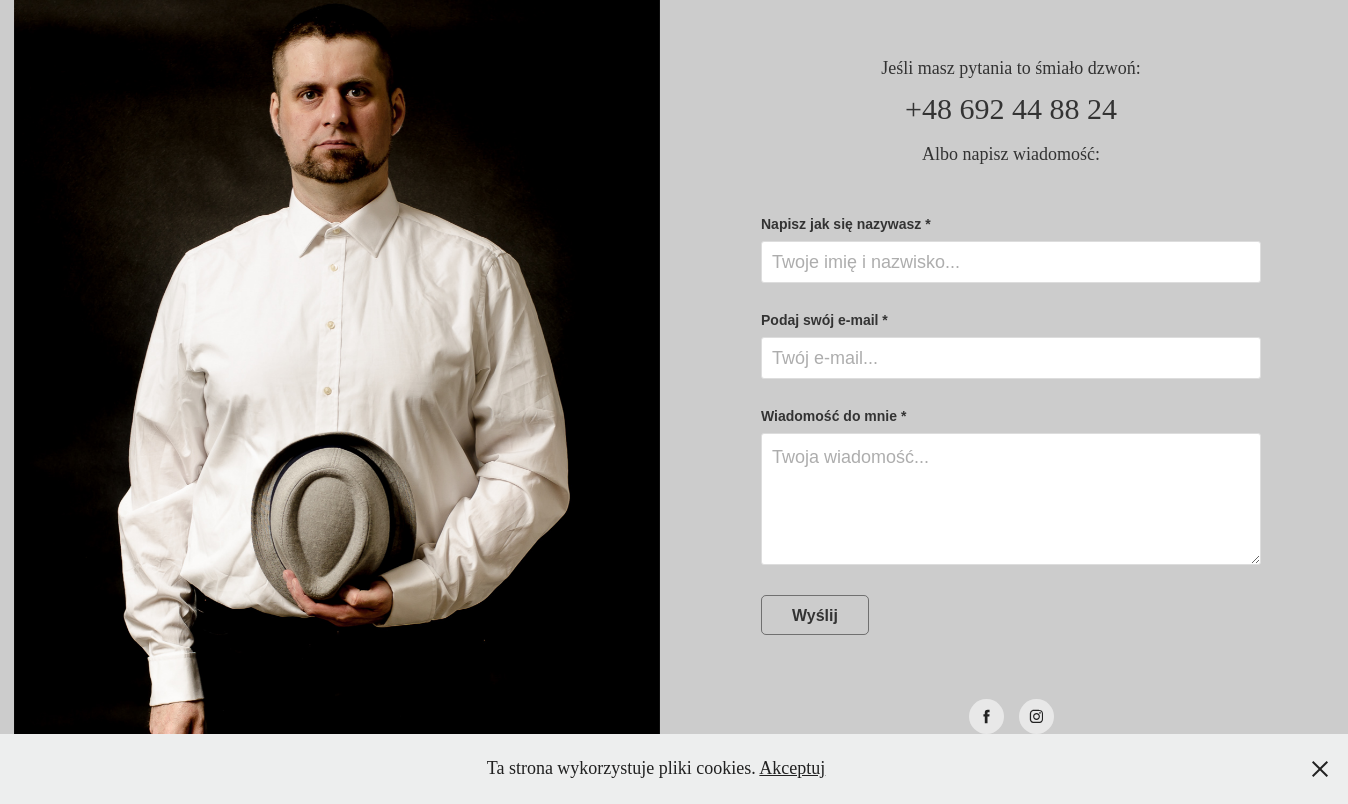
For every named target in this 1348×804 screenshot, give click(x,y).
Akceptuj (792, 768)
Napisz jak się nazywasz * (846, 224)
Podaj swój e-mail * (824, 320)
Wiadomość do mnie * (833, 416)
